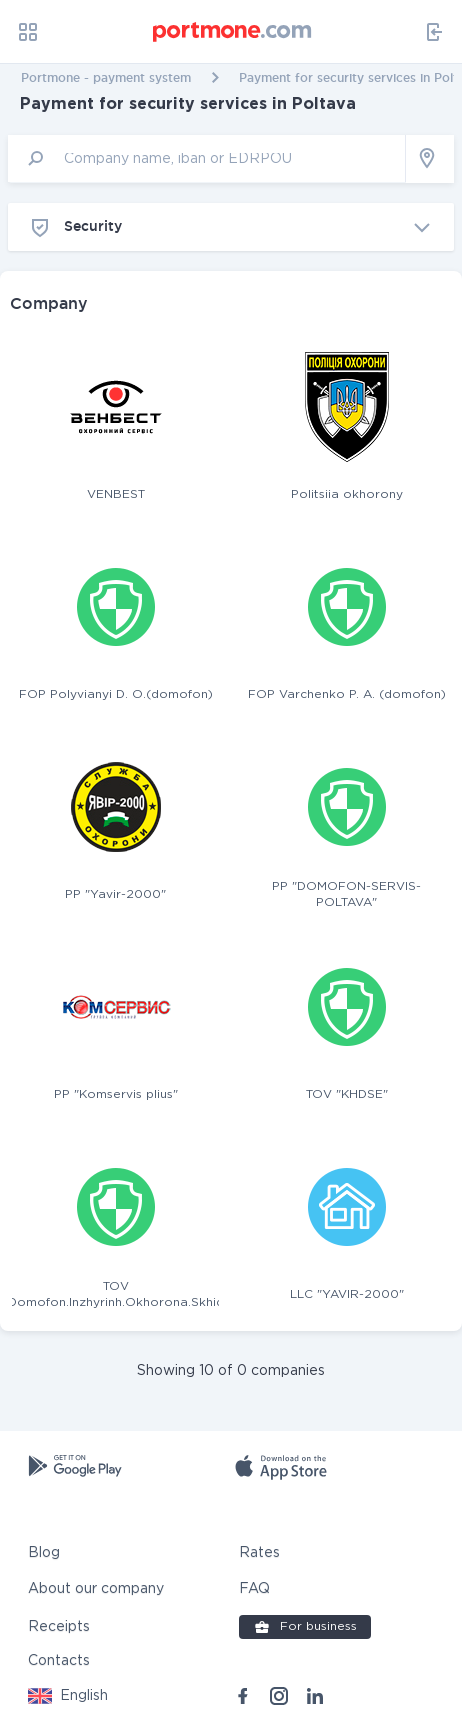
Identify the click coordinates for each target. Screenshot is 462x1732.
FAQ (254, 1589)
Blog (44, 1553)
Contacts (59, 1661)
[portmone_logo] (233, 32)
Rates (259, 1553)
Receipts (59, 1627)
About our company (96, 1589)
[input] (207, 158)
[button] (68, 1696)
